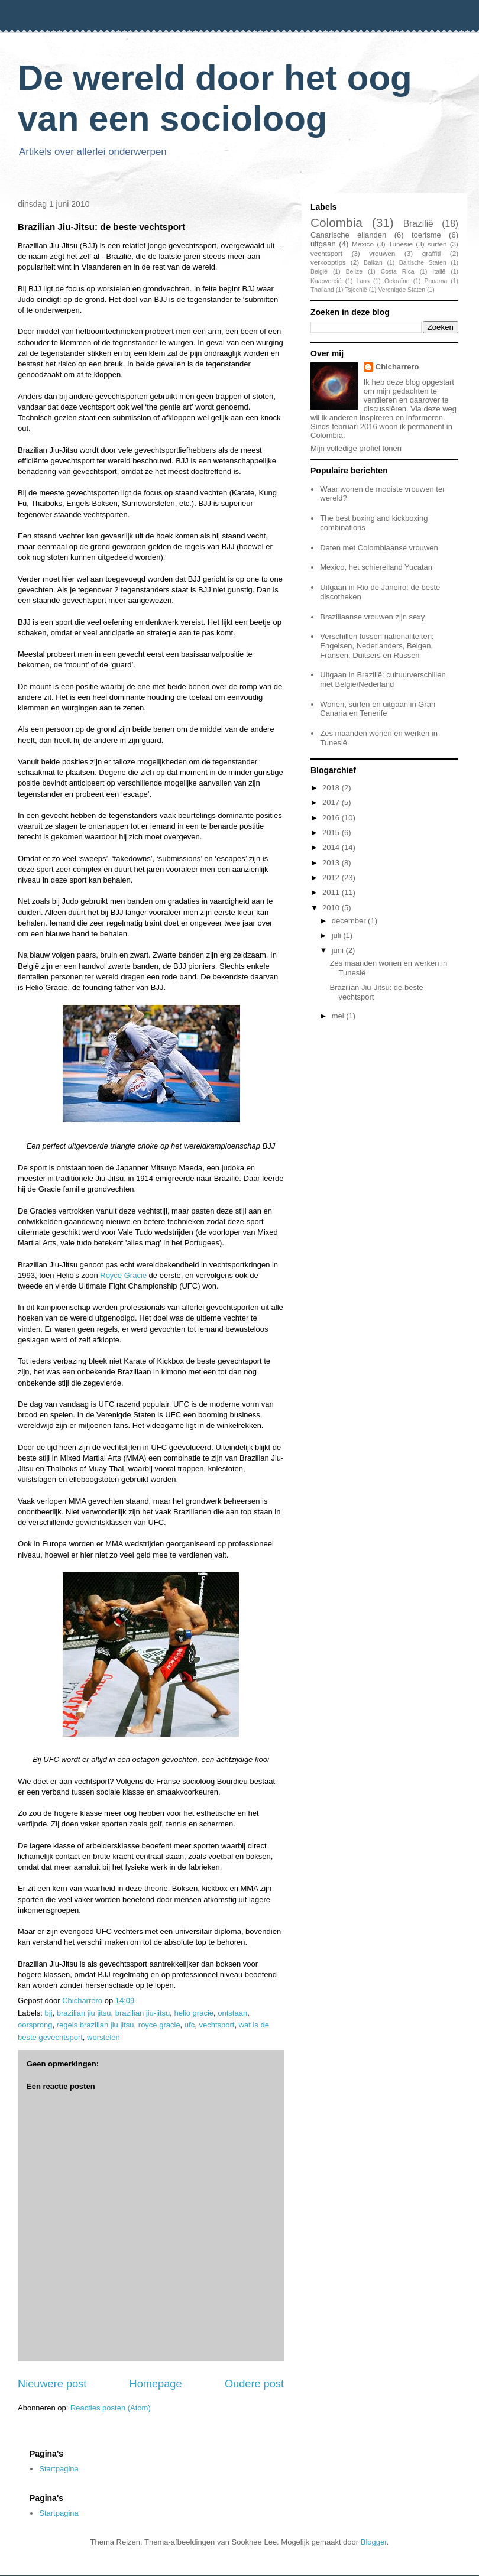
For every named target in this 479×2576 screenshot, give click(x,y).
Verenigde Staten (401, 290)
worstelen (103, 2037)
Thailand (322, 290)
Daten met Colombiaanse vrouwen (379, 547)
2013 (332, 862)
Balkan (373, 262)
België (319, 271)
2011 (332, 892)
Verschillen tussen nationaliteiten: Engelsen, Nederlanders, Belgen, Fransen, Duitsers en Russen (376, 645)
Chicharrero (397, 366)
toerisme (426, 235)
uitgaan (323, 243)
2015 (332, 832)
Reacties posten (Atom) (110, 2407)
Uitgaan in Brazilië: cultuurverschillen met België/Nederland (382, 679)
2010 (332, 907)
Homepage (156, 2384)
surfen (437, 244)
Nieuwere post (52, 2384)
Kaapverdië (326, 281)
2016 (332, 817)
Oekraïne (397, 281)
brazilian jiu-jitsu (142, 2013)
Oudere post (254, 2384)
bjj (49, 2013)
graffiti (431, 253)
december (350, 920)
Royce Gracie (123, 1275)
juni (339, 950)
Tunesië (401, 244)
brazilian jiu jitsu (84, 2013)
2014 (332, 847)
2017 (332, 802)
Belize (354, 271)
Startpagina (59, 2468)
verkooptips (328, 262)
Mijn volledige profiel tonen (356, 448)
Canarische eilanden (348, 235)
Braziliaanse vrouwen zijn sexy (372, 616)
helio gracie (194, 2013)
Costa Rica (398, 271)
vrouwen (382, 253)
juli (338, 935)
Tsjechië (356, 290)
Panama (436, 281)
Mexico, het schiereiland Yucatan (376, 567)
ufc (190, 2024)
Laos (363, 281)
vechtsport (216, 2024)
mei (339, 1015)
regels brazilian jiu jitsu (95, 2024)
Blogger (374, 2542)
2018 (332, 787)
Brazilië (418, 224)
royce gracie (159, 2024)
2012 (332, 877)
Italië (438, 271)
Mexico (363, 244)
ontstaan (232, 2013)
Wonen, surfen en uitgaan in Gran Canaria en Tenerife (377, 709)
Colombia (336, 222)
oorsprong (35, 2024)
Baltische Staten (422, 262)
